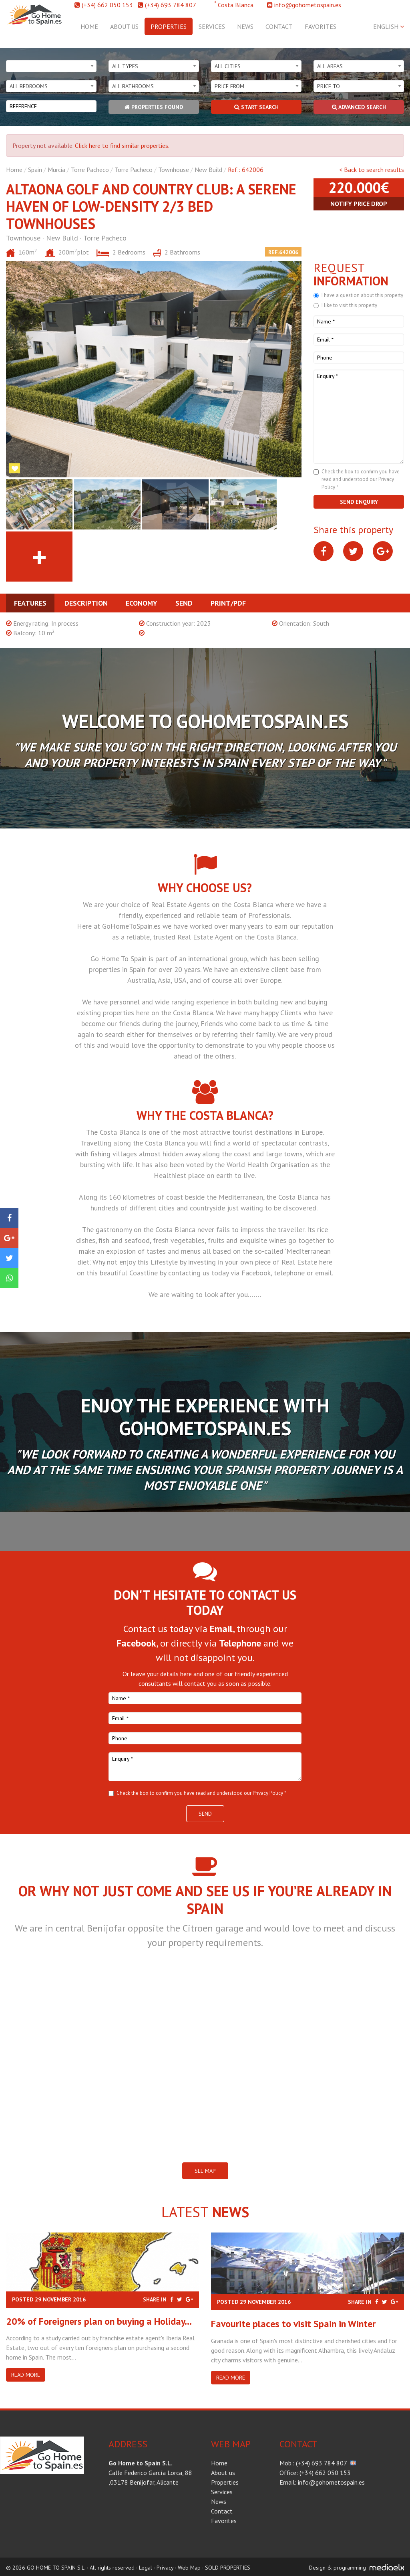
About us (124, 26)
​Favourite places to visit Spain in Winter (293, 2323)
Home (89, 26)
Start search (256, 107)
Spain (35, 170)
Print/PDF (228, 603)
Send (184, 603)
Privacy (165, 2567)
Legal (145, 2567)
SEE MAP (205, 2170)
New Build (208, 170)
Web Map (189, 2567)
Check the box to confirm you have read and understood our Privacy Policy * (361, 479)
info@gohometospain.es (307, 5)
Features (30, 603)
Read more (25, 2374)
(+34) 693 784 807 (170, 5)
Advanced (359, 107)
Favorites (320, 26)
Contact (279, 26)
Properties (169, 26)
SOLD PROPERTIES (227, 2567)
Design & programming (337, 2567)
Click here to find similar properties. (122, 145)
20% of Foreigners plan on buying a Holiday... (99, 2321)
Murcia (56, 170)
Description (86, 603)
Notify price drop (358, 204)
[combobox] (51, 66)
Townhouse (173, 170)
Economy (141, 603)
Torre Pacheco (90, 170)
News (245, 26)
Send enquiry (359, 501)
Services (212, 26)
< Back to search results (371, 170)
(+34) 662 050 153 (107, 5)
